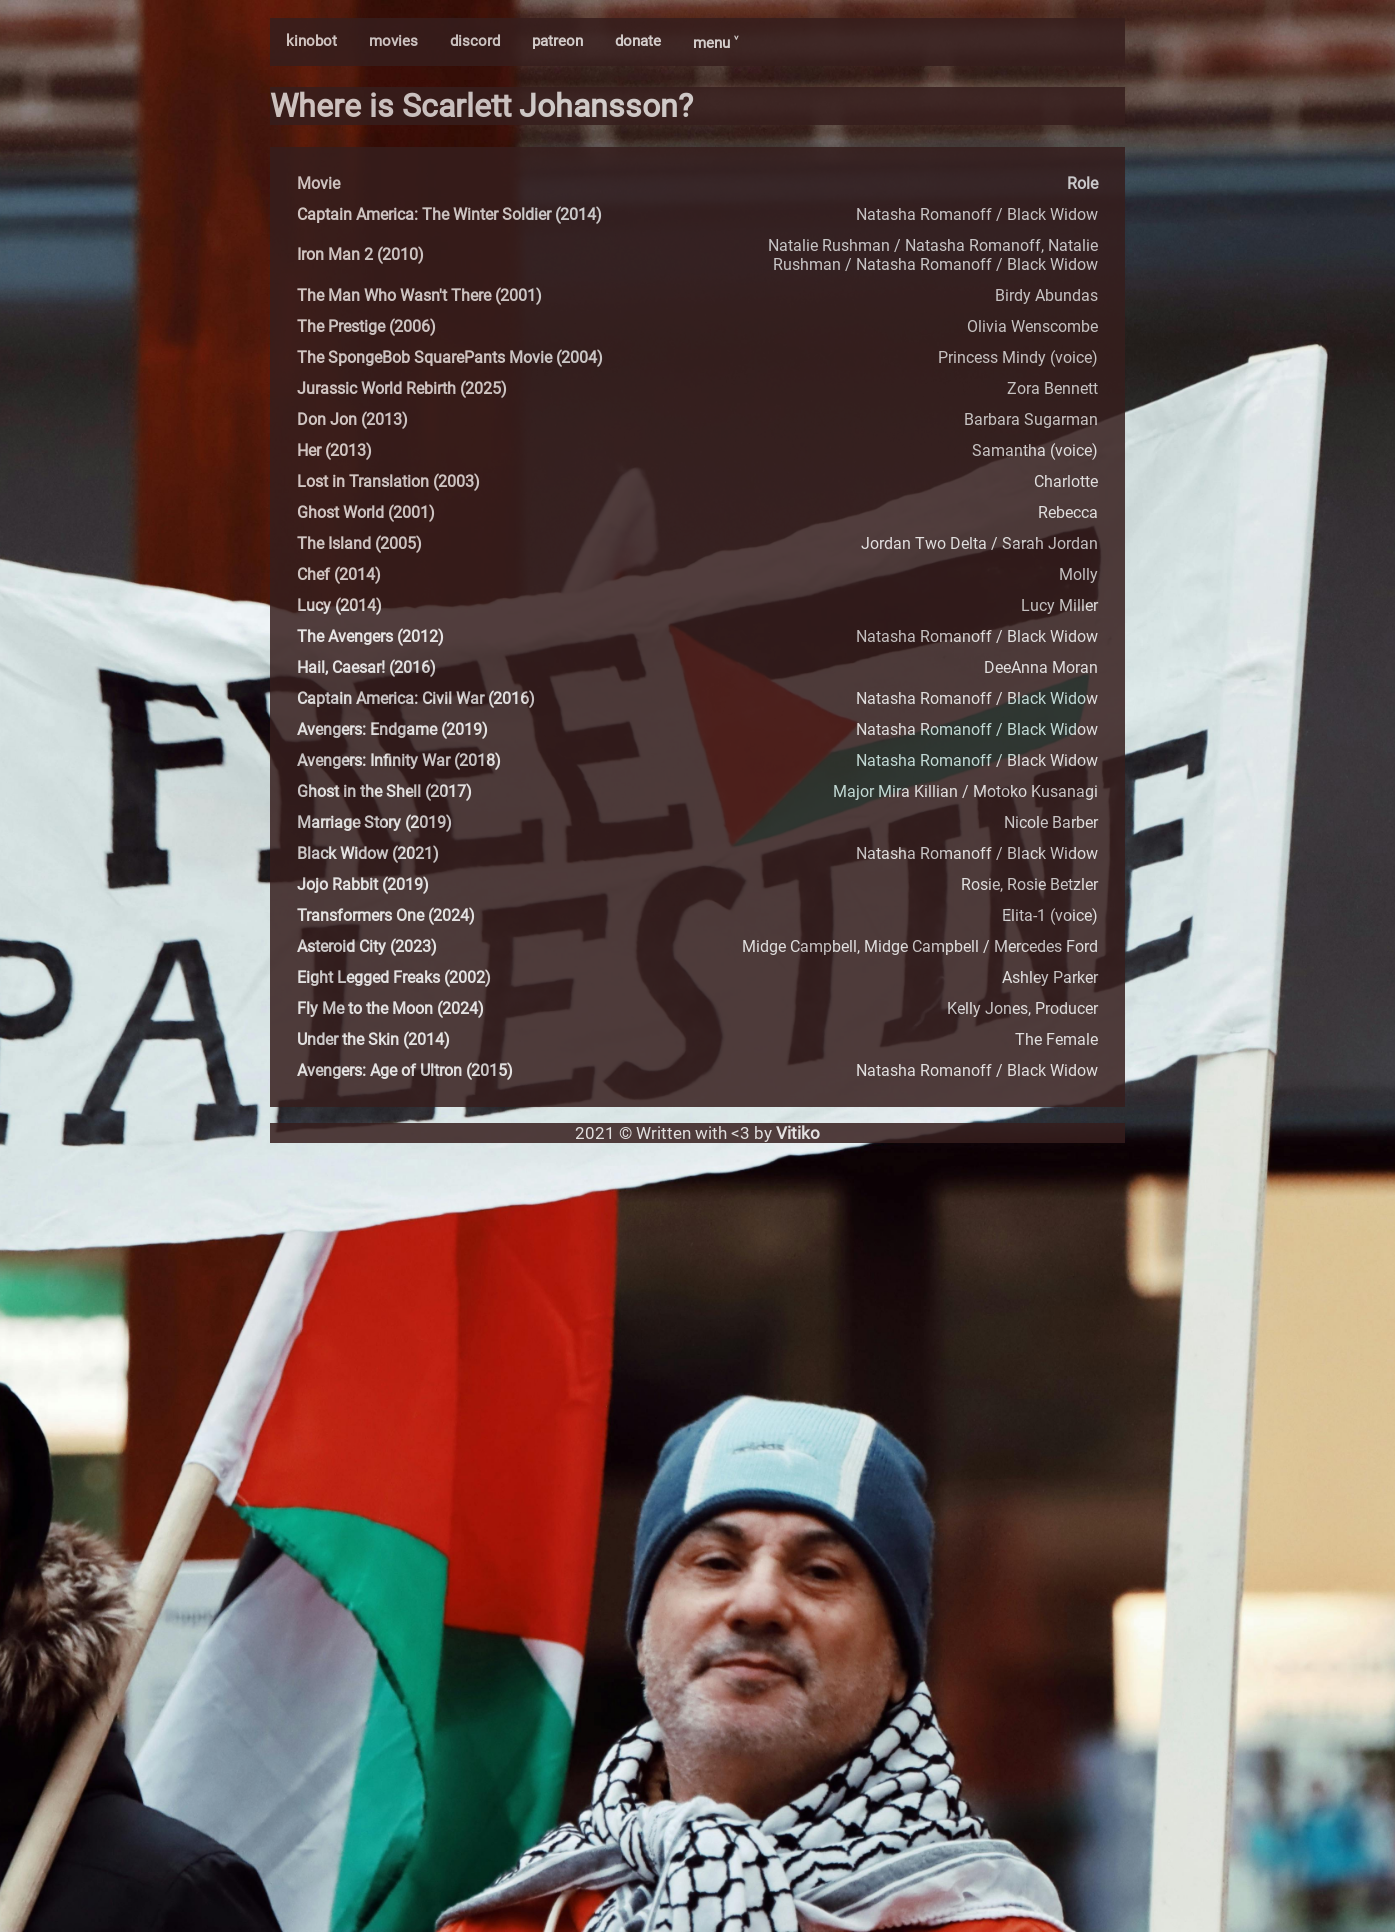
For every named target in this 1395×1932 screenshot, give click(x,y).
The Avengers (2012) (370, 636)
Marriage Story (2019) (374, 822)
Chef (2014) (339, 574)
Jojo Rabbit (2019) (363, 884)
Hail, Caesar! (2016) (366, 667)
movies (393, 41)
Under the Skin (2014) (373, 1039)
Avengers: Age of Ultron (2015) (405, 1070)
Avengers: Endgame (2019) (392, 729)
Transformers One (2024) (386, 915)
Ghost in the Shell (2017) (384, 791)
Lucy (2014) (339, 605)
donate (638, 41)
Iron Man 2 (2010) (360, 254)
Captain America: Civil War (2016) (416, 698)
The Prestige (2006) (366, 326)
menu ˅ (715, 43)
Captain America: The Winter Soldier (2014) (449, 214)
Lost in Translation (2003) (388, 481)
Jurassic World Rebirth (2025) (402, 388)
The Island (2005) (359, 543)
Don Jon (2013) (352, 419)
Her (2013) (334, 450)
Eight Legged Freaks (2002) (394, 977)
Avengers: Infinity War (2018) (399, 760)
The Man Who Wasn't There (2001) (419, 295)
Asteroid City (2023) (367, 946)
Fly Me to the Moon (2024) (390, 1008)
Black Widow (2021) (368, 853)
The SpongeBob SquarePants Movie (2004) (450, 357)
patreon (557, 41)
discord (475, 41)
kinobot (311, 41)
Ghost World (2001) (366, 512)
